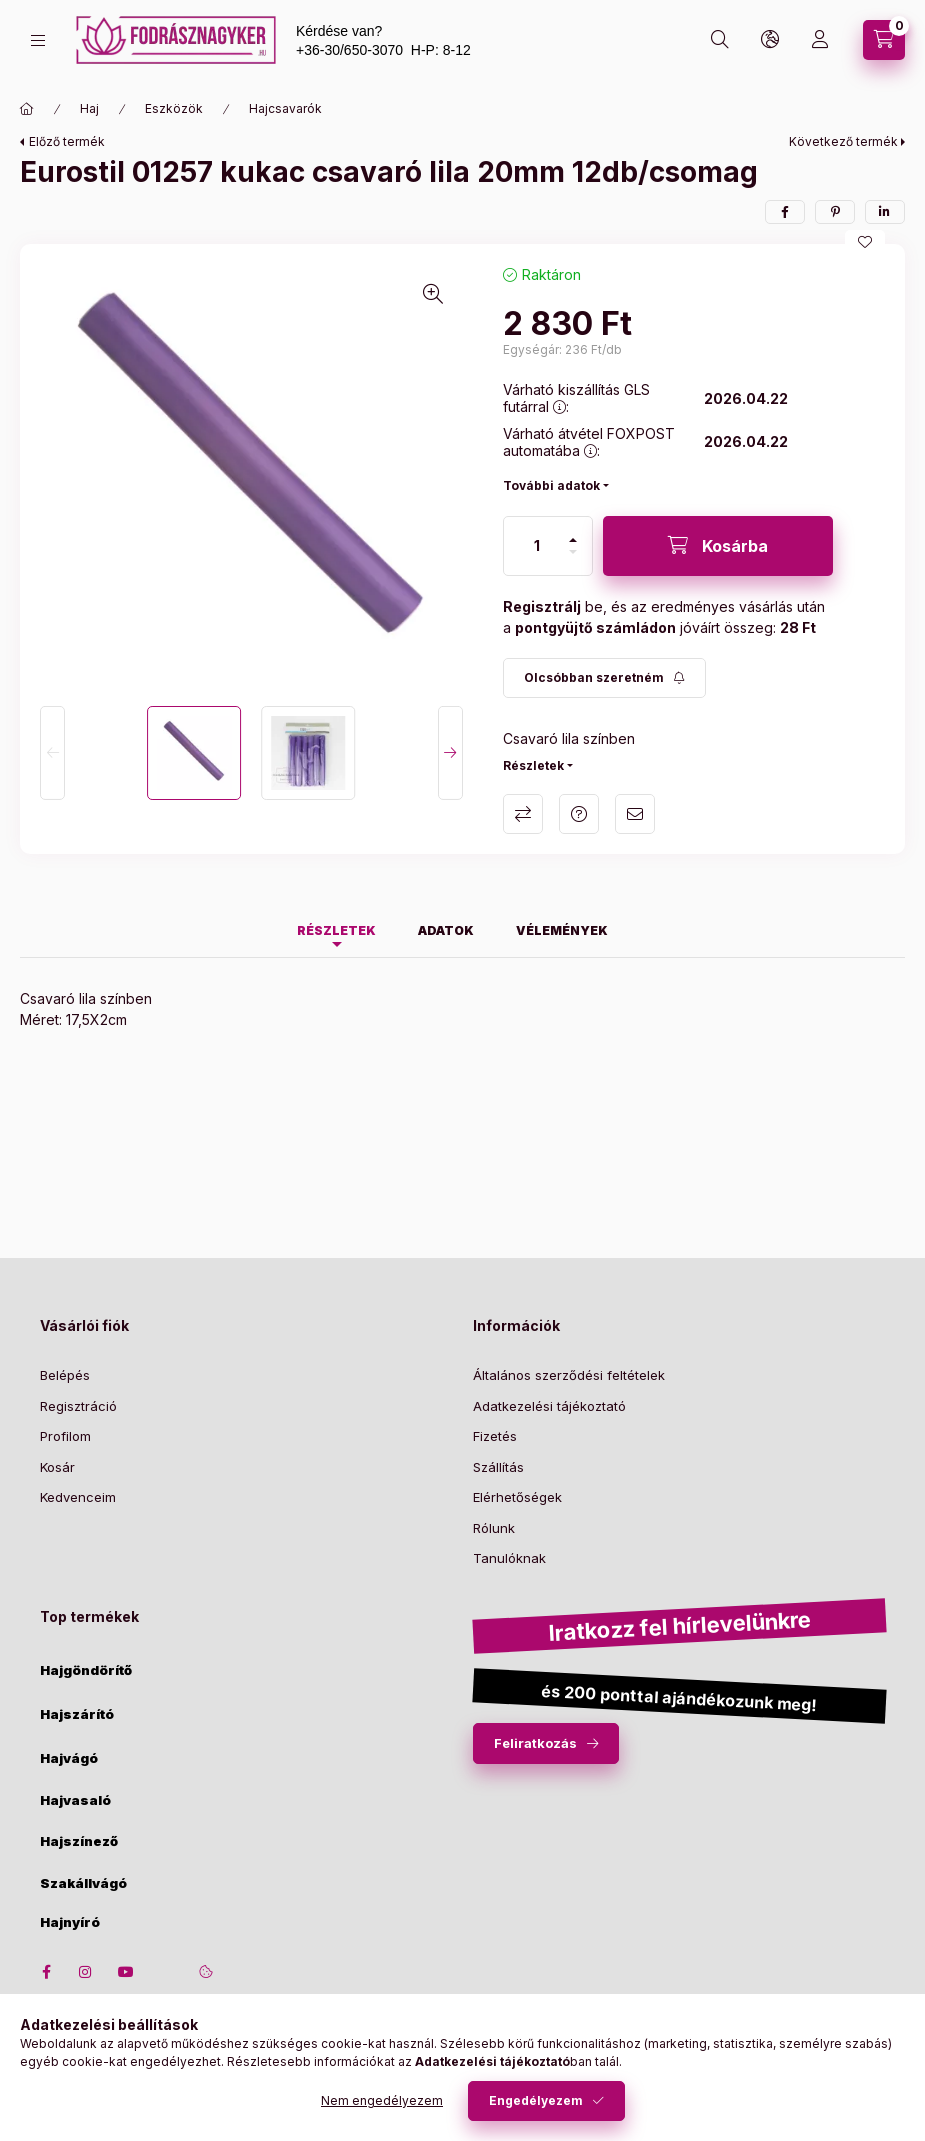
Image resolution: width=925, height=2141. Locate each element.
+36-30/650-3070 (349, 50)
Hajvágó (69, 1758)
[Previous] (52, 753)
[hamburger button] (38, 40)
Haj (89, 108)
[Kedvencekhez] (865, 242)
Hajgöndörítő (86, 1670)
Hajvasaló (75, 1800)
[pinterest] (835, 212)
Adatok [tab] (446, 930)
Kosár (57, 1467)
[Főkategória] (27, 109)
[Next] (450, 753)
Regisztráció (78, 1406)
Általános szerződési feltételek (569, 1375)
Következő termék (843, 141)
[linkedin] (885, 212)
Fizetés (495, 1436)
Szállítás (498, 1467)
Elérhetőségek (517, 1497)
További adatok (551, 485)
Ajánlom (635, 814)
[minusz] (573, 552)
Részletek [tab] (336, 930)
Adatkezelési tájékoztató (549, 1406)
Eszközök (174, 108)
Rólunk (494, 1528)
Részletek (533, 765)
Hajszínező (79, 1841)
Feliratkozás (535, 1743)
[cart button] (884, 40)
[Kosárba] (718, 546)
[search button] (720, 40)
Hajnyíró (70, 1922)
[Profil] (820, 40)
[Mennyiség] (537, 546)
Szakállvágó (83, 1883)
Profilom (65, 1436)
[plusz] (573, 540)
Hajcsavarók (285, 108)
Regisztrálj (542, 606)
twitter (166, 1972)
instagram (86, 1972)
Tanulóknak (509, 1558)
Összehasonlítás (523, 814)
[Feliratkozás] (604, 678)
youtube (126, 1972)
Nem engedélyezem (382, 2100)
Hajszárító (77, 1714)
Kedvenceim (78, 1497)
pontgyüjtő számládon (595, 627)
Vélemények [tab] (562, 930)
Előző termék (67, 141)
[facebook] (785, 212)
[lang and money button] (770, 40)
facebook (46, 1972)
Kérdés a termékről (579, 814)
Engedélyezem (536, 2100)
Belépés (65, 1375)
